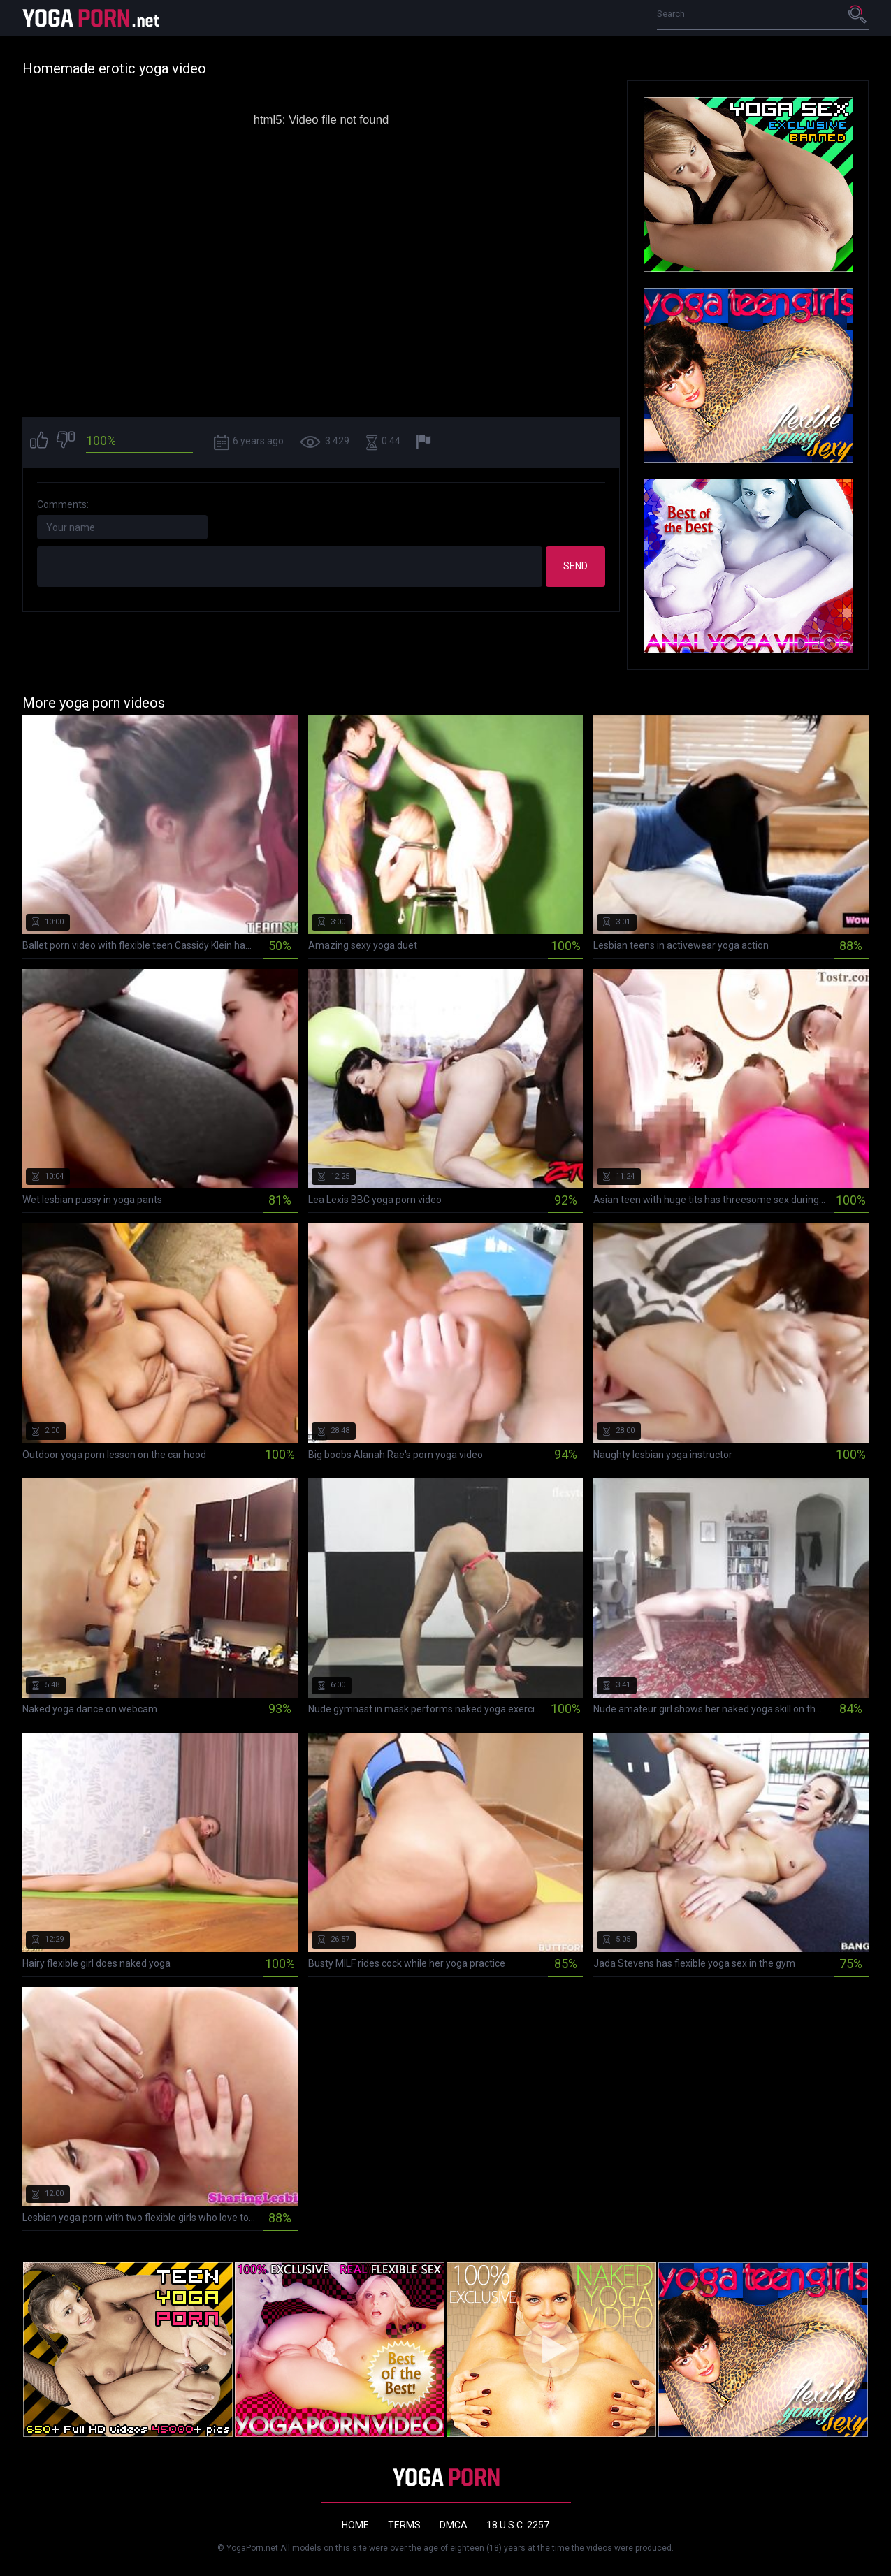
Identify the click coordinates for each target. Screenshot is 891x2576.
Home (355, 2525)
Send (575, 566)
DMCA (454, 2525)
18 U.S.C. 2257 (517, 2525)
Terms (404, 2525)
